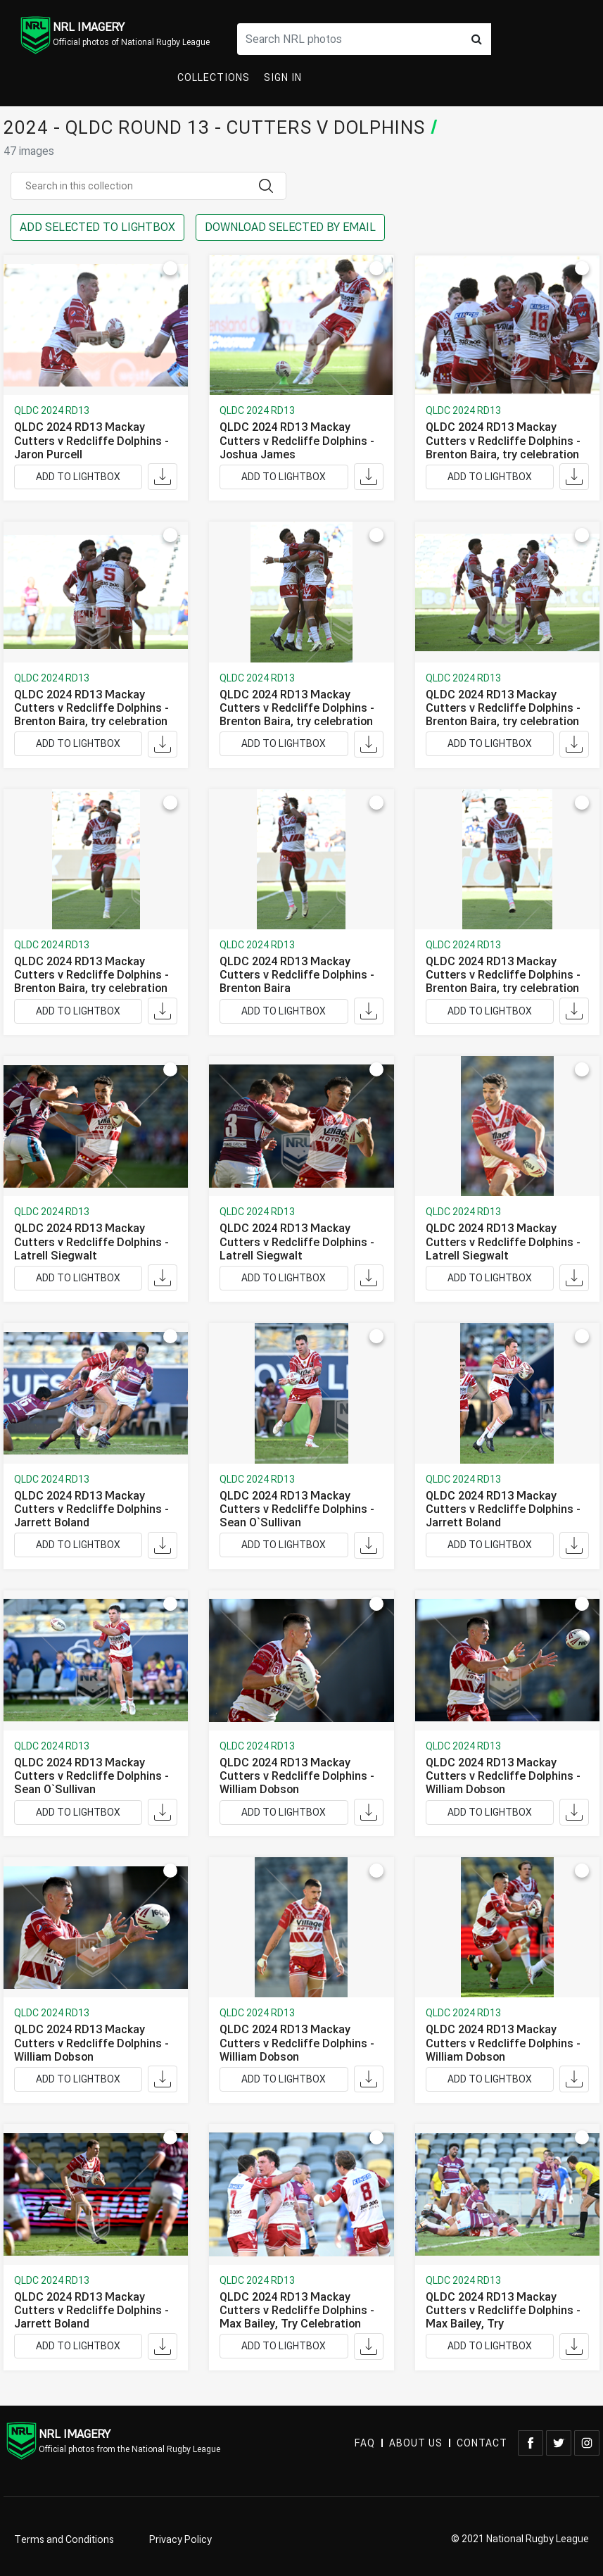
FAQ (365, 2443)
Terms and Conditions (64, 2539)
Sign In (283, 77)
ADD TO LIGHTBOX (78, 477)
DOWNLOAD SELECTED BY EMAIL (290, 227)
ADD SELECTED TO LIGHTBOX (97, 227)
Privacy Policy (180, 2539)
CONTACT (482, 2443)
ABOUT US (416, 2443)
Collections (213, 77)
